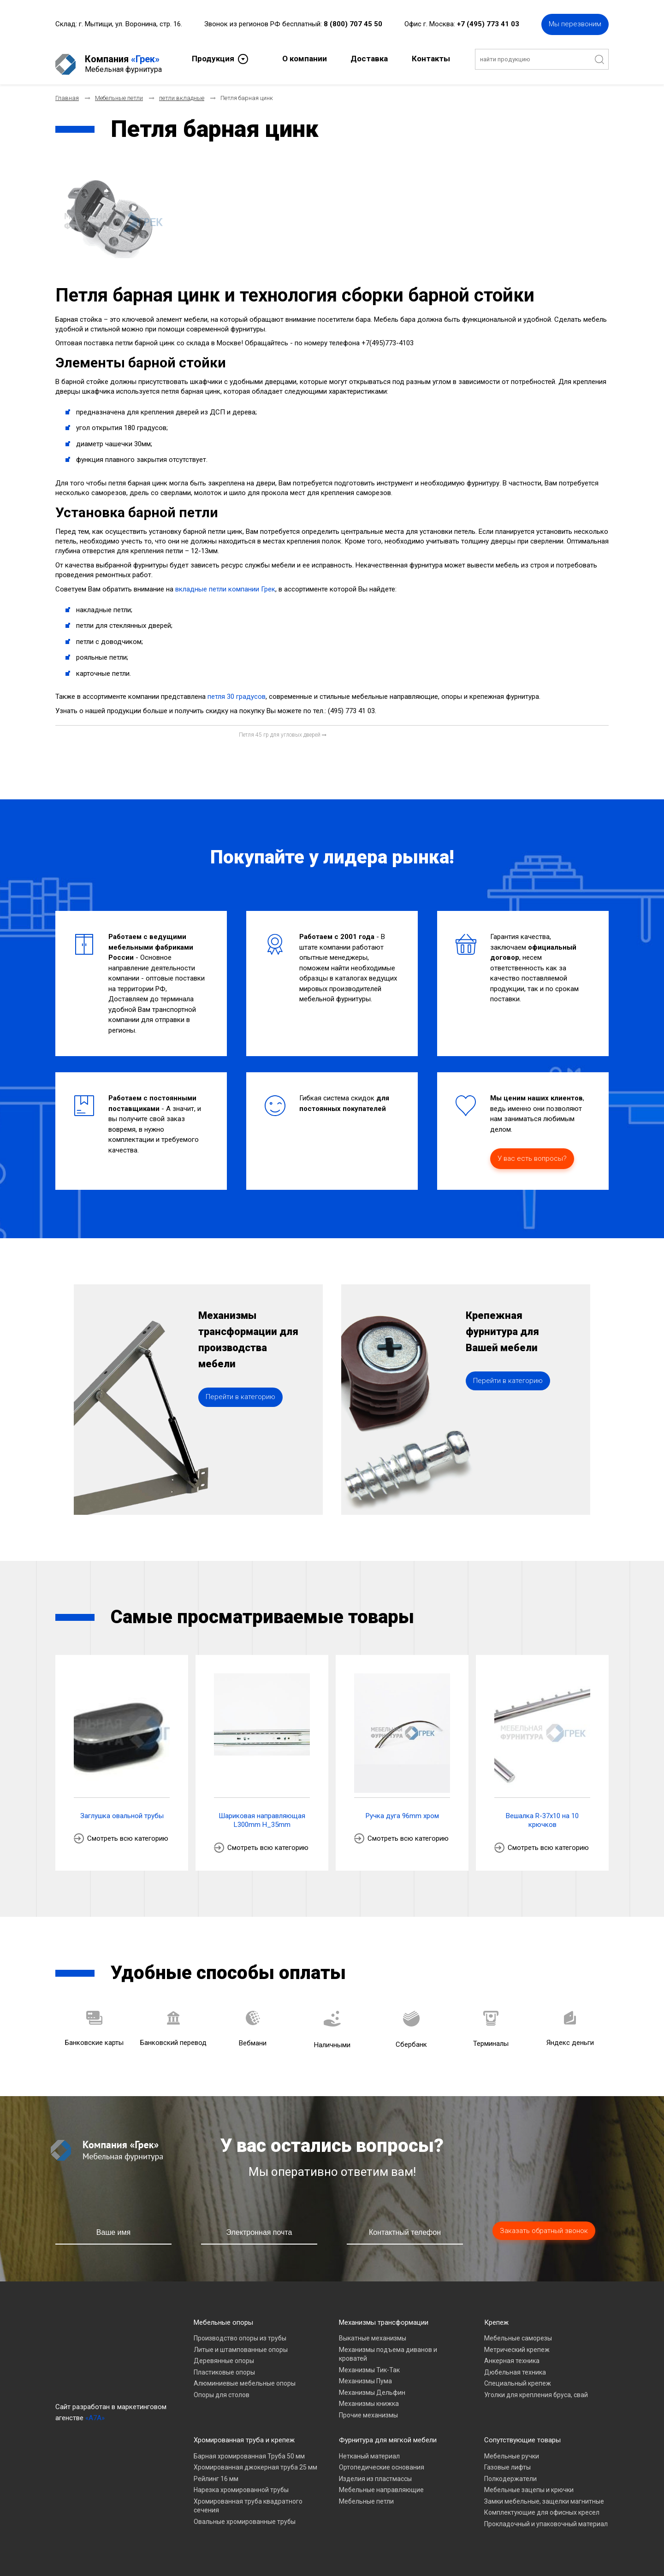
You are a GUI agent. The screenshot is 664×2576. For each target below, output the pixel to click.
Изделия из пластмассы (375, 2472)
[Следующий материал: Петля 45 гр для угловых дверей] (282, 729)
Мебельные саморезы (518, 2332)
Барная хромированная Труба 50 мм (249, 2450)
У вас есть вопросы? (532, 1153)
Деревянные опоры (224, 2355)
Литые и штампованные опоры (241, 2343)
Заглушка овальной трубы (122, 1810)
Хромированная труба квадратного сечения (248, 2500)
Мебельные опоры (223, 2316)
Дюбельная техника (515, 2366)
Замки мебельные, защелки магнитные (544, 2495)
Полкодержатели (510, 2472)
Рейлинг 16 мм (216, 2472)
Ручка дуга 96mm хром (402, 1810)
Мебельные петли (366, 2495)
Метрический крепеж (517, 2343)
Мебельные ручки (511, 2450)
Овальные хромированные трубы (245, 2515)
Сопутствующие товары (522, 2434)
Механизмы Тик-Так (369, 2364)
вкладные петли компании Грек (225, 583)
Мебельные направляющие (381, 2484)
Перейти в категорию (240, 1412)
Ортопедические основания (381, 2461)
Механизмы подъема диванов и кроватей (388, 2348)
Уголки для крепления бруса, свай (536, 2389)
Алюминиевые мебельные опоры (245, 2377)
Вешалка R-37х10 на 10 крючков (542, 1814)
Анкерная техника (512, 2355)
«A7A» (95, 2412)
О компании (304, 58)
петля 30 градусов (237, 691)
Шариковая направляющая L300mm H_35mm (262, 1814)
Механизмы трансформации (383, 2316)
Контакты (431, 58)
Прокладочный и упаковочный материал (546, 2518)
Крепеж (496, 2316)
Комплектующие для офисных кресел (541, 2507)
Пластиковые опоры (224, 2366)
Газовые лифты (507, 2461)
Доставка (369, 58)
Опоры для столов (221, 2389)
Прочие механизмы (368, 2409)
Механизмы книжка (369, 2398)
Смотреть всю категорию (127, 1833)
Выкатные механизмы (372, 2332)
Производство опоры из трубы (240, 2332)
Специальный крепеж (517, 2377)
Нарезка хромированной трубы (241, 2484)
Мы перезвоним (575, 23)
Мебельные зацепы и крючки (529, 2484)
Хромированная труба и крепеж (244, 2434)
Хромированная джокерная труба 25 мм (255, 2461)
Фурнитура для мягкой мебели (388, 2434)
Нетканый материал (369, 2450)
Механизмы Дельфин (372, 2386)
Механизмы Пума (365, 2375)
